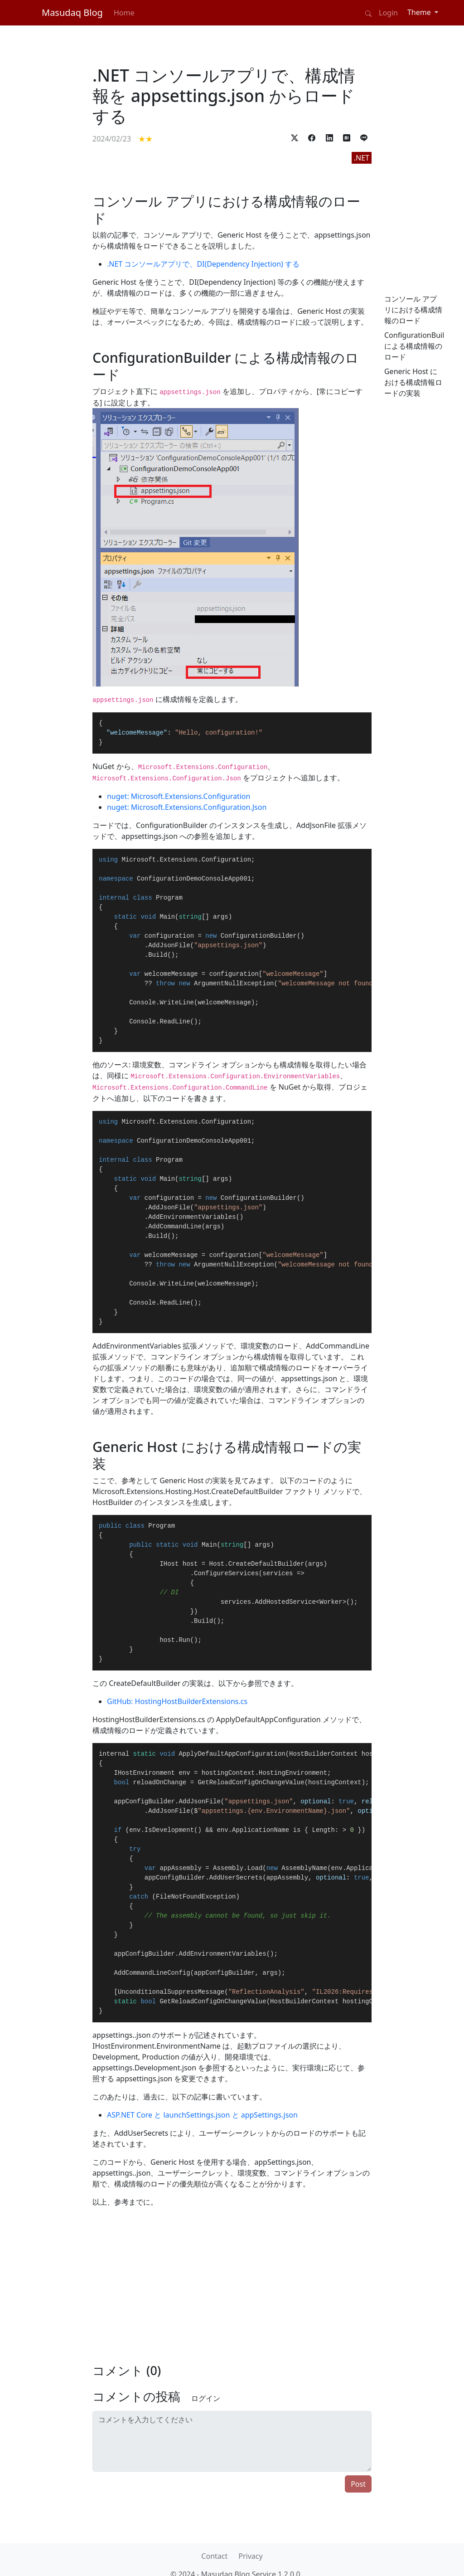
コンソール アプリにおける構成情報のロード (413, 310)
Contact (214, 2556)
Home (124, 13)
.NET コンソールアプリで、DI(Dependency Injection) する (203, 264)
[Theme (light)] (422, 12)
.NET (361, 158)
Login (388, 13)
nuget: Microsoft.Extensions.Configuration (178, 796)
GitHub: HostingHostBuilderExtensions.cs (177, 1701)
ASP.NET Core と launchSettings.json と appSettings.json (202, 2115)
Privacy (250, 2556)
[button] (294, 137)
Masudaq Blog (72, 12)
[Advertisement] (51, 354)
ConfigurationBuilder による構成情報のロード (420, 346)
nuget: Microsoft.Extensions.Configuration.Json (186, 807)
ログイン (205, 2398)
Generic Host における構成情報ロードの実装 (413, 382)
